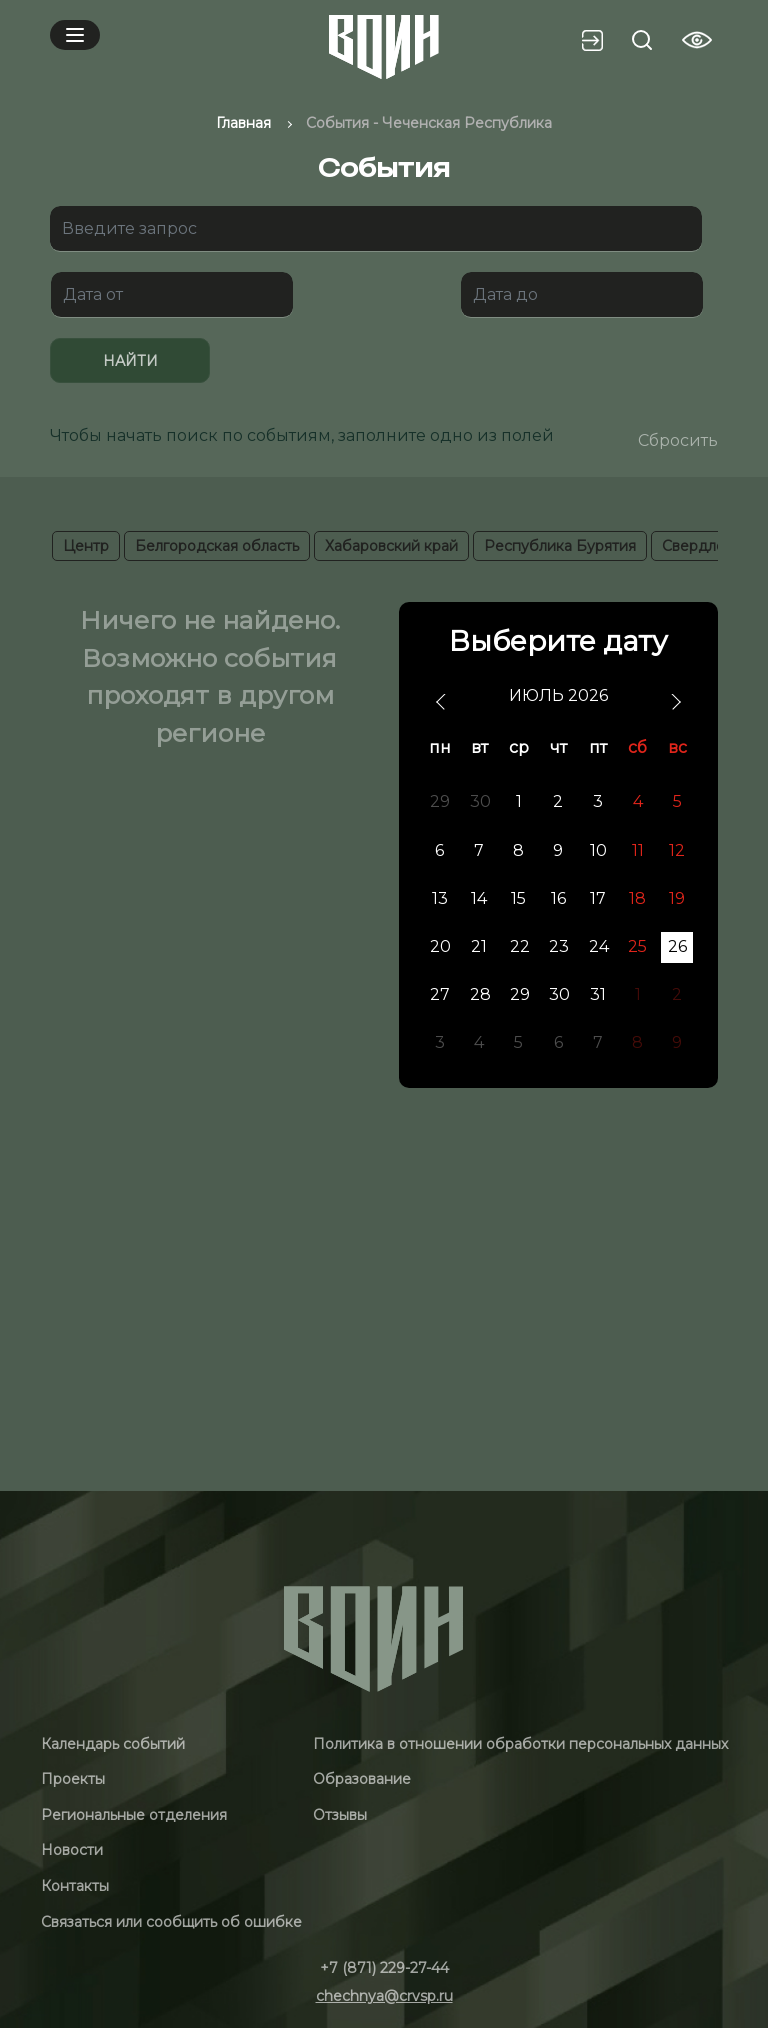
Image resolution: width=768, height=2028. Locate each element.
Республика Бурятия (560, 546)
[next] (674, 703)
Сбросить (678, 440)
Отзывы (340, 1815)
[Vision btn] (697, 40)
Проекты (73, 1779)
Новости (72, 1850)
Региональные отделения (134, 1815)
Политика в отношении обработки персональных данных (520, 1744)
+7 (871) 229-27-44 (384, 1968)
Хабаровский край (391, 546)
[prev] (442, 703)
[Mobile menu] (75, 35)
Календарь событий (113, 1744)
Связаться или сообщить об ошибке (171, 1922)
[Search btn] (642, 40)
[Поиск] (376, 229)
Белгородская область (217, 546)
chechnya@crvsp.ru (384, 1996)
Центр (86, 546)
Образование (362, 1779)
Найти (130, 361)
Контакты (75, 1886)
